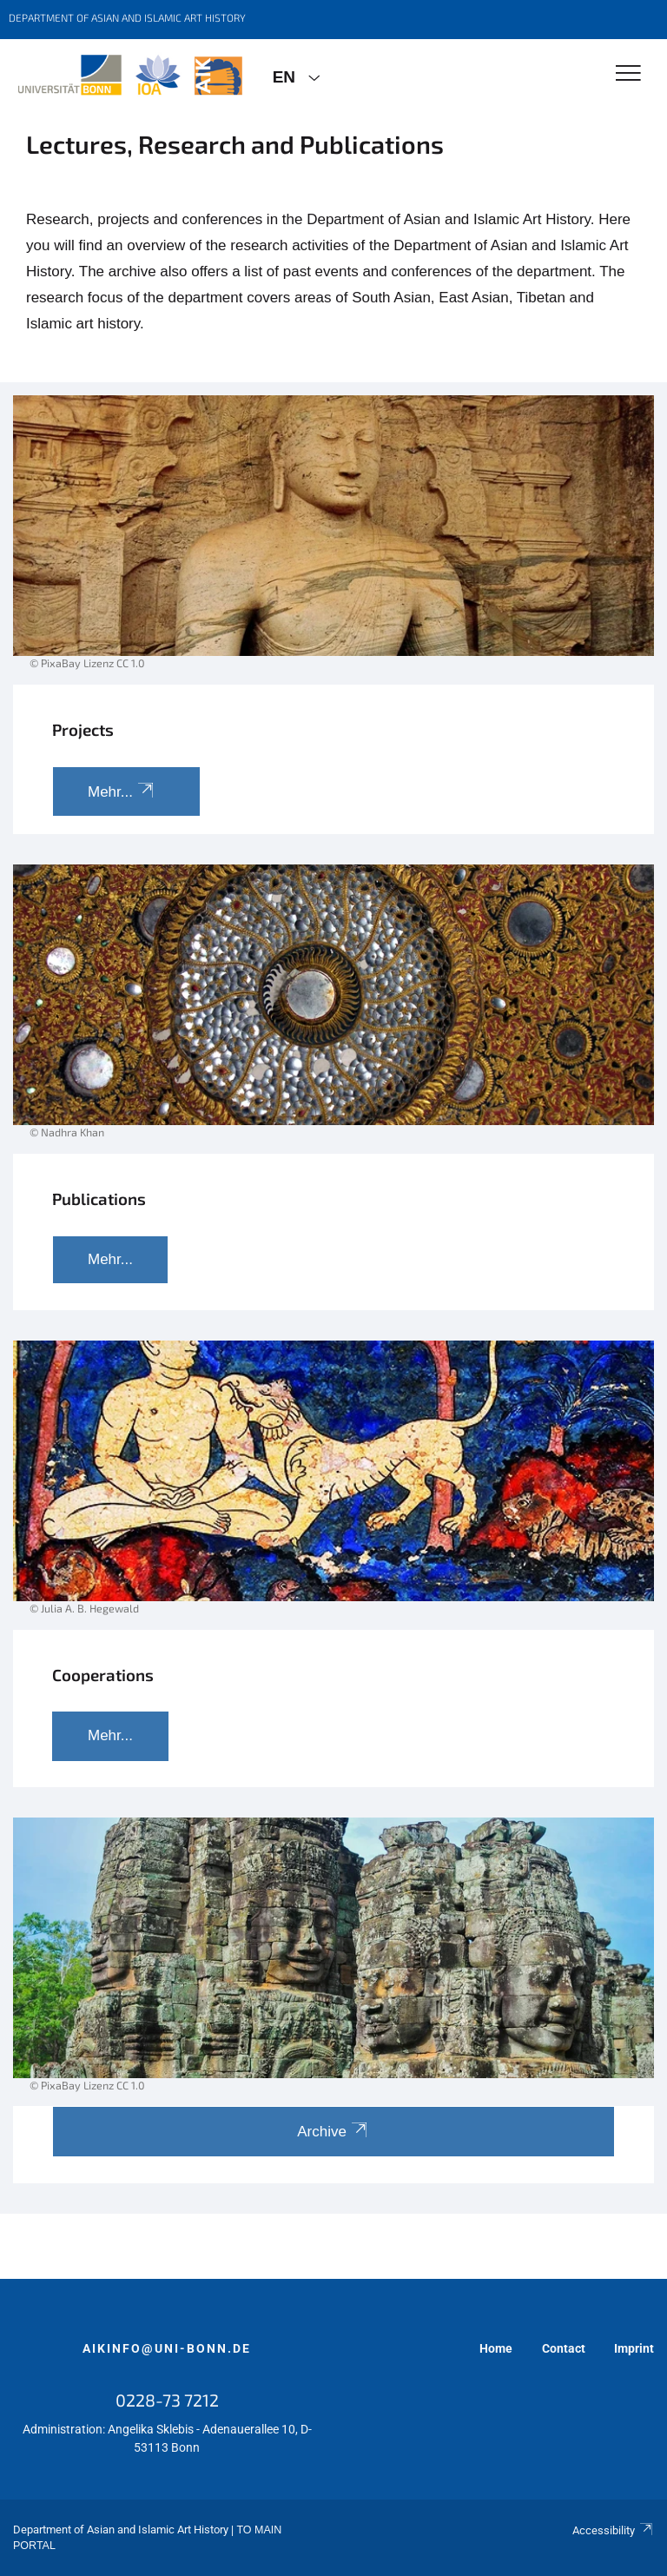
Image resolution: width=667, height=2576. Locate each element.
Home (495, 2348)
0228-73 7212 (167, 2399)
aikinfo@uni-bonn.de (167, 2348)
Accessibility (613, 2530)
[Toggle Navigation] (628, 74)
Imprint (634, 2348)
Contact (563, 2348)
